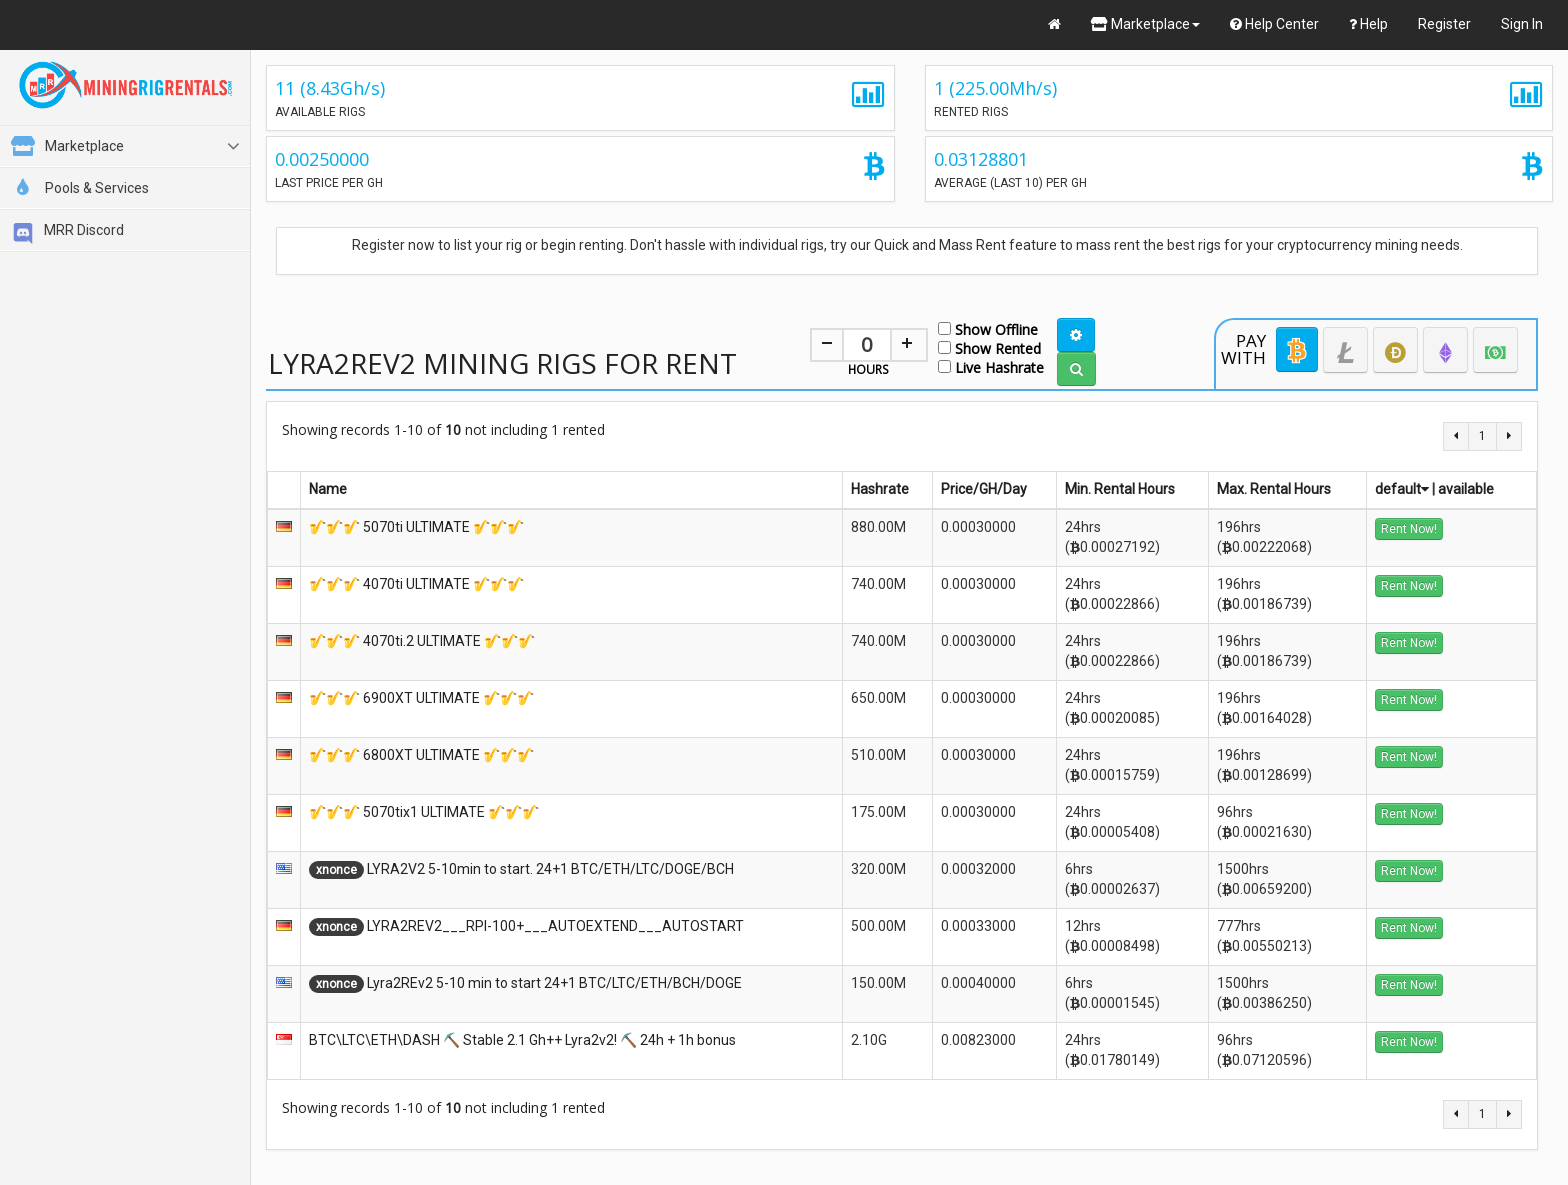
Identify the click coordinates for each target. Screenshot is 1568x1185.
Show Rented (989, 347)
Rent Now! (1409, 529)
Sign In (1522, 24)
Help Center (1274, 24)
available (1466, 489)
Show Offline (988, 328)
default (1402, 489)
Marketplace (1145, 24)
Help (1368, 24)
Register (1444, 24)
